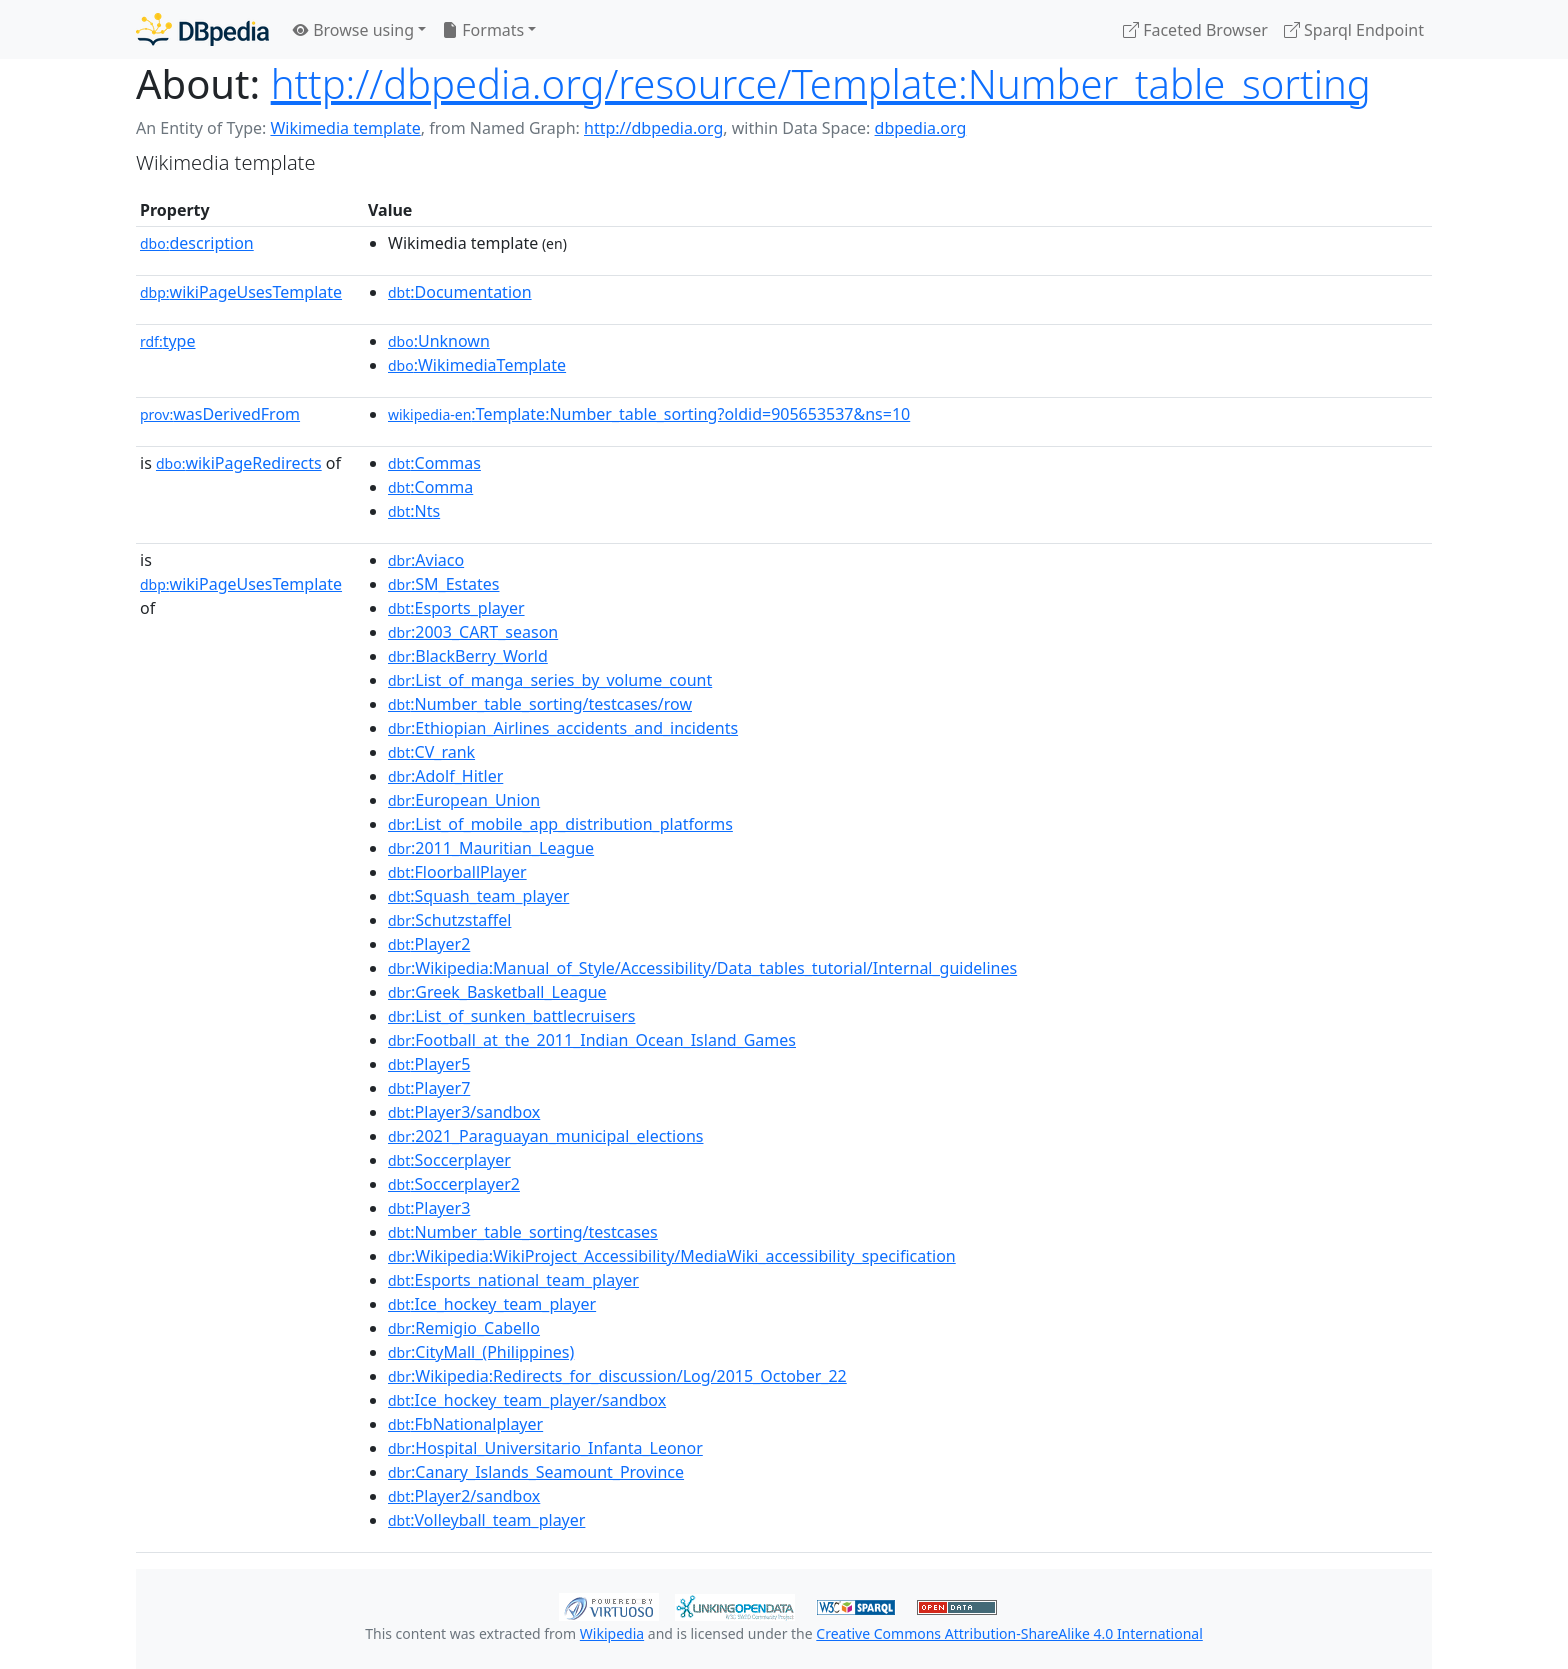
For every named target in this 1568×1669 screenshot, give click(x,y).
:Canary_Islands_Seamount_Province (536, 1472)
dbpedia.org (921, 128)
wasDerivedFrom (220, 414)
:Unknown (439, 341)
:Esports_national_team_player (513, 1280)
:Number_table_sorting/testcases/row (540, 704)
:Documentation (460, 292)
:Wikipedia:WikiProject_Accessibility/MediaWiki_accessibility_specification (672, 1256)
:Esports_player (456, 608)
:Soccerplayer (449, 1160)
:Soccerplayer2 (454, 1184)
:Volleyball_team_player (486, 1520)
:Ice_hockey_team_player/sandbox (527, 1400)
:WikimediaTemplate (477, 365)
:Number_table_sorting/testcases (523, 1232)
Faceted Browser (1195, 30)
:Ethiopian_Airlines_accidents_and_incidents (563, 728)
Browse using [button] (353, 30)
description (197, 243)
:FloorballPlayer (457, 872)
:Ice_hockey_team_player (492, 1304)
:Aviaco (426, 560)
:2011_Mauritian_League (491, 848)
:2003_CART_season (473, 632)
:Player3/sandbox (464, 1112)
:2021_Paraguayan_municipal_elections (545, 1136)
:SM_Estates (443, 584)
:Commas (434, 463)
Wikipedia (612, 1633)
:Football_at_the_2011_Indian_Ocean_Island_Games (592, 1040)
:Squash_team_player (478, 896)
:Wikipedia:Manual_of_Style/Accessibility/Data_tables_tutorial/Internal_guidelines (702, 968)
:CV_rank (431, 752)
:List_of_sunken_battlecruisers (511, 1016)
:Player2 (429, 944)
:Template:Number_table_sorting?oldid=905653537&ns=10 (649, 414)
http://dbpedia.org (653, 128)
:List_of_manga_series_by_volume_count (550, 680)
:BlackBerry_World (468, 656)
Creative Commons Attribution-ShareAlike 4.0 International (1009, 1633)
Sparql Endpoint (1354, 30)
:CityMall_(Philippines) (481, 1352)
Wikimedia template (345, 128)
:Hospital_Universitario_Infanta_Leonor (545, 1448)
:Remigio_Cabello (464, 1328)
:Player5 (429, 1064)
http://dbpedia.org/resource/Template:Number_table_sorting (821, 83)
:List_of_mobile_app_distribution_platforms (560, 824)
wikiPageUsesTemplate (241, 292)
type (168, 341)
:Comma (430, 487)
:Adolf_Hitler (445, 776)
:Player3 (429, 1208)
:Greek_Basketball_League (497, 992)
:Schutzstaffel (449, 920)
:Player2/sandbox (464, 1496)
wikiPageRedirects (239, 463)
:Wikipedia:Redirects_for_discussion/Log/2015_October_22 (617, 1376)
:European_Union (464, 800)
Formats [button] (483, 30)
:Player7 (429, 1088)
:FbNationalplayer (465, 1424)
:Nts (414, 511)
